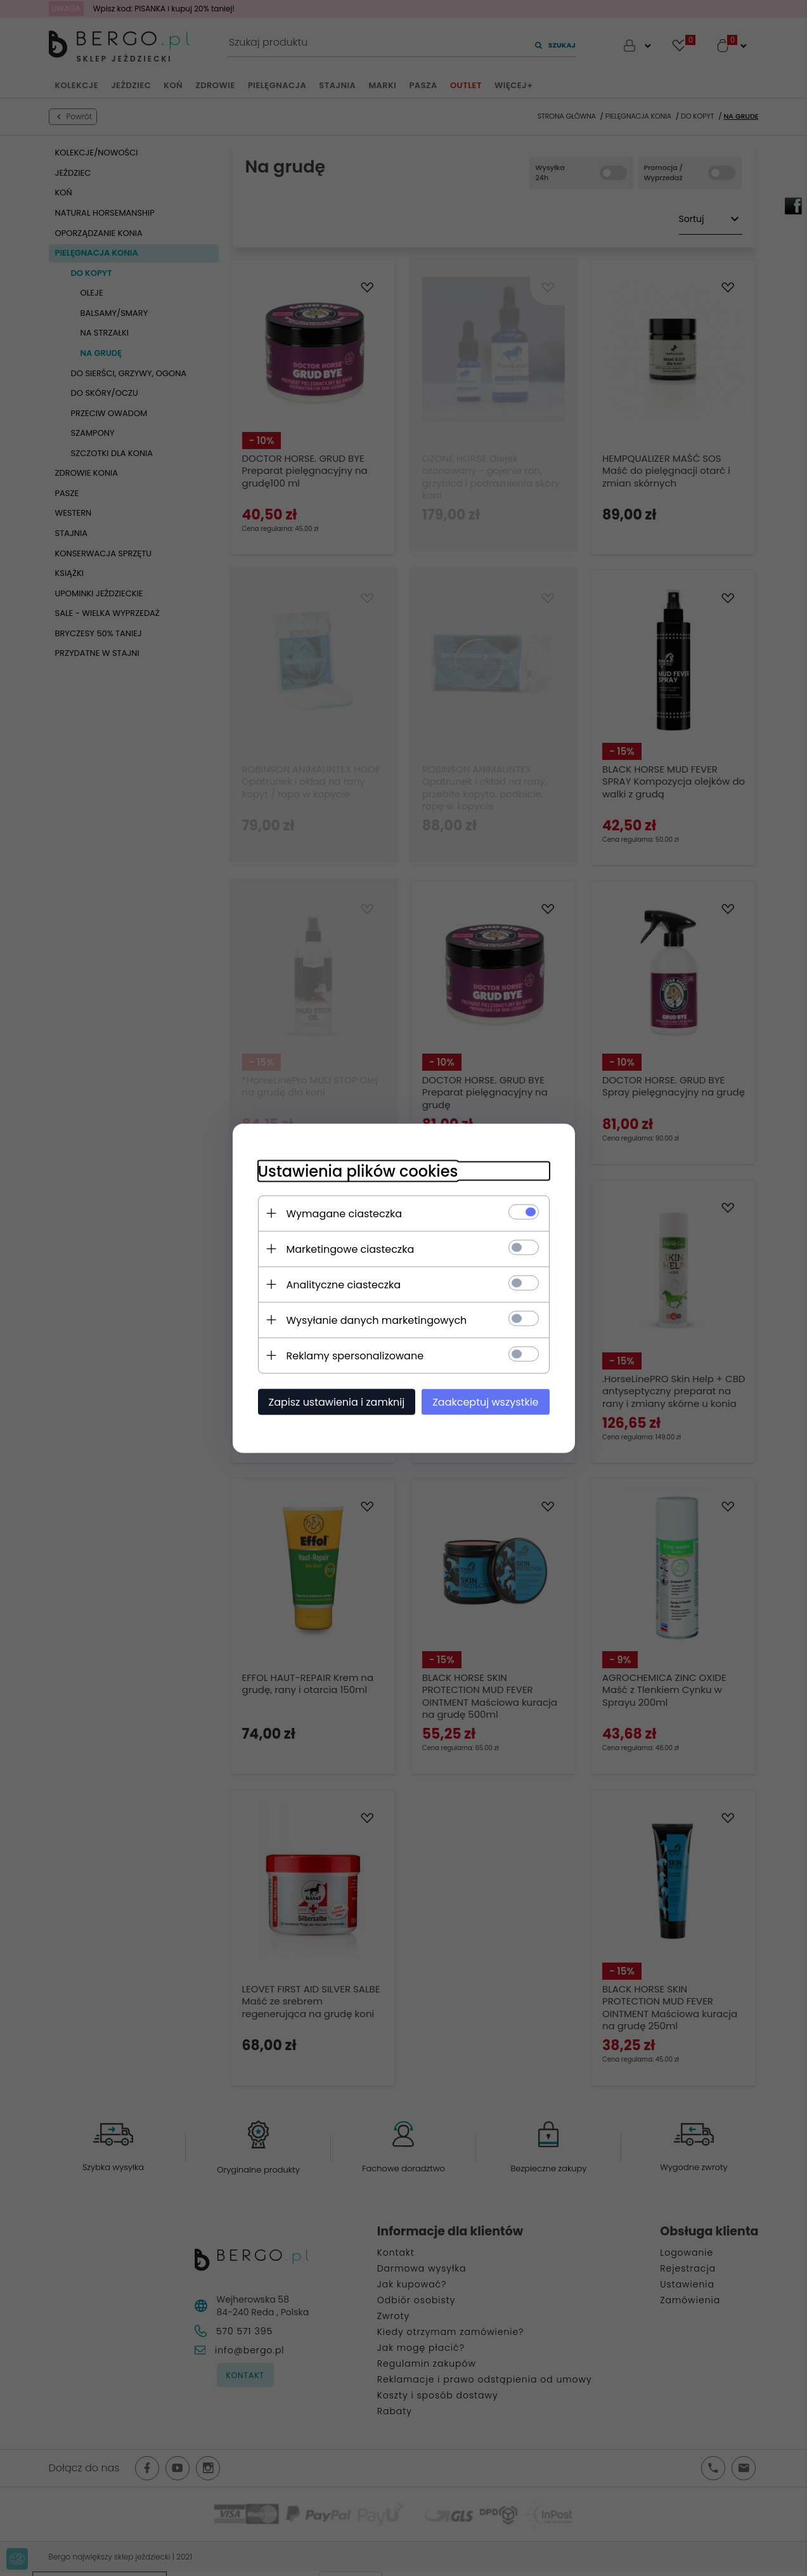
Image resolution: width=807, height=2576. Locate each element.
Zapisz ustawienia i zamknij (337, 1401)
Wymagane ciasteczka (345, 1213)
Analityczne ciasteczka (344, 1284)
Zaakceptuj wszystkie (485, 1401)
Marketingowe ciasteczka (351, 1248)
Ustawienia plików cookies (358, 1170)
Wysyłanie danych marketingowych (377, 1319)
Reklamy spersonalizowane (355, 1355)
